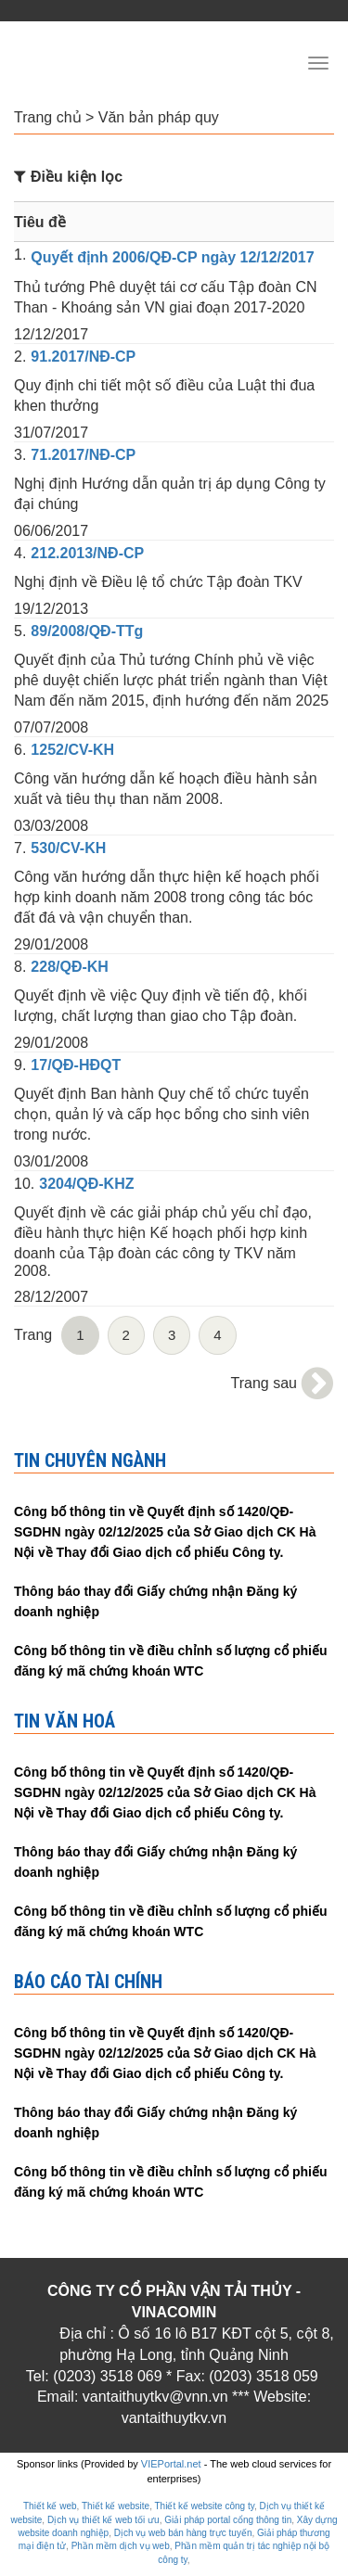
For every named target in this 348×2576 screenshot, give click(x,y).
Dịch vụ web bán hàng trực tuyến (183, 2533)
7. (20, 848)
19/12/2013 (51, 609)
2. (20, 356)
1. (20, 254)
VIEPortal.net (171, 2463)
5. (20, 631)
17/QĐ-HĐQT (76, 1065)
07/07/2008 (51, 727)
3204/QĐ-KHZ (86, 1184)
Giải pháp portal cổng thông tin (227, 2520)
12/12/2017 (51, 334)
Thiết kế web (50, 2506)
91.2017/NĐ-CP (83, 356)
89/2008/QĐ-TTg (87, 631)
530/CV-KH (68, 848)
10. (24, 1184)
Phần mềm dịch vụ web (120, 2546)
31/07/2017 (51, 432)
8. (20, 967)
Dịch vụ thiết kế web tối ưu (103, 2520)
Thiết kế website (115, 2506)
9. (20, 1065)
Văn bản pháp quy (158, 117)
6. (20, 750)
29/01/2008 (51, 944)
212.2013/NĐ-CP (87, 553)
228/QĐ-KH (70, 967)
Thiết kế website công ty (204, 2506)
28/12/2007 (51, 1297)
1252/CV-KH (72, 750)
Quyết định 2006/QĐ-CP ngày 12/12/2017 (172, 257)
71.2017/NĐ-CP (83, 455)
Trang (33, 1335)
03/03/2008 (51, 826)
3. (20, 455)
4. (20, 553)
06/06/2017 (51, 531)
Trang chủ (48, 117)
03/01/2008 (51, 1161)
